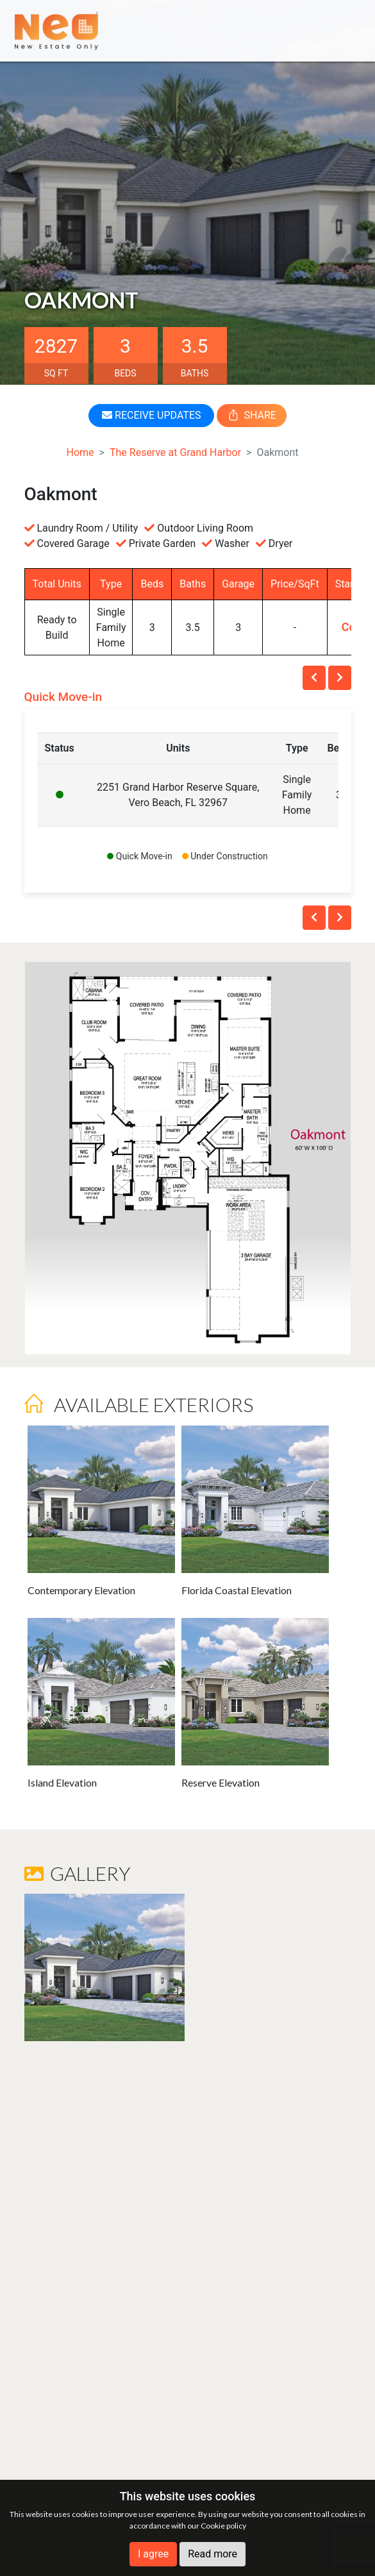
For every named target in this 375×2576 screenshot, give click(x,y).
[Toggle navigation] (342, 30)
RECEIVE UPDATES (151, 415)
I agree (153, 2554)
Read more (212, 2554)
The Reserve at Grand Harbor (175, 452)
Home (80, 452)
